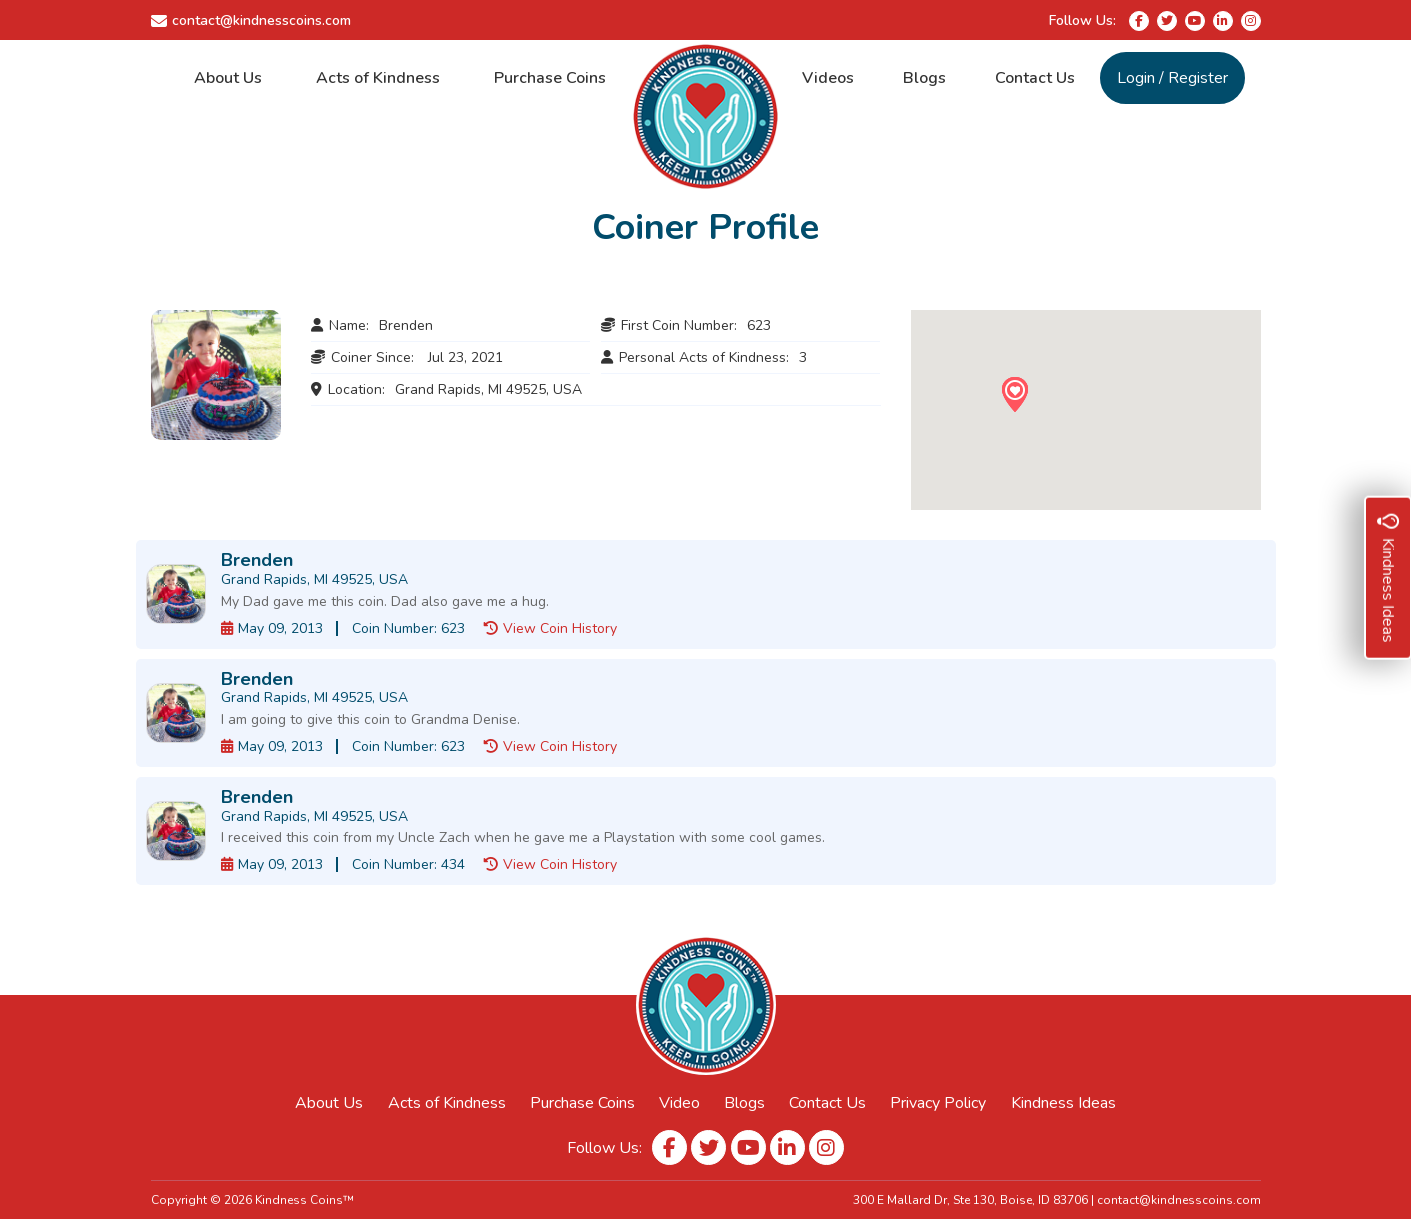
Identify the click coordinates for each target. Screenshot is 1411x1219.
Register (1198, 78)
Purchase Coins (550, 78)
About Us (228, 78)
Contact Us (1035, 78)
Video (679, 1103)
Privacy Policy (938, 1103)
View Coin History (560, 628)
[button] (1014, 394)
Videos (828, 78)
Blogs (924, 78)
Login (1136, 78)
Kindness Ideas (1063, 1103)
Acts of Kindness (378, 78)
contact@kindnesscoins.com (261, 20)
